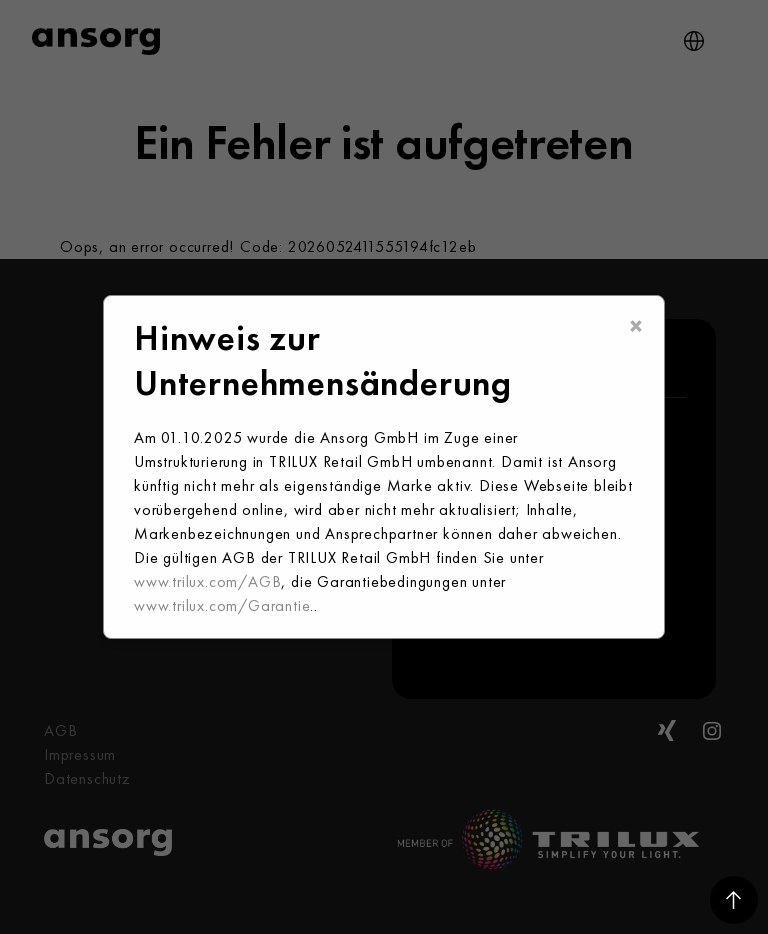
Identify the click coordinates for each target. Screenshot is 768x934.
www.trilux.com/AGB (207, 581)
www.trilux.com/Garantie (222, 605)
